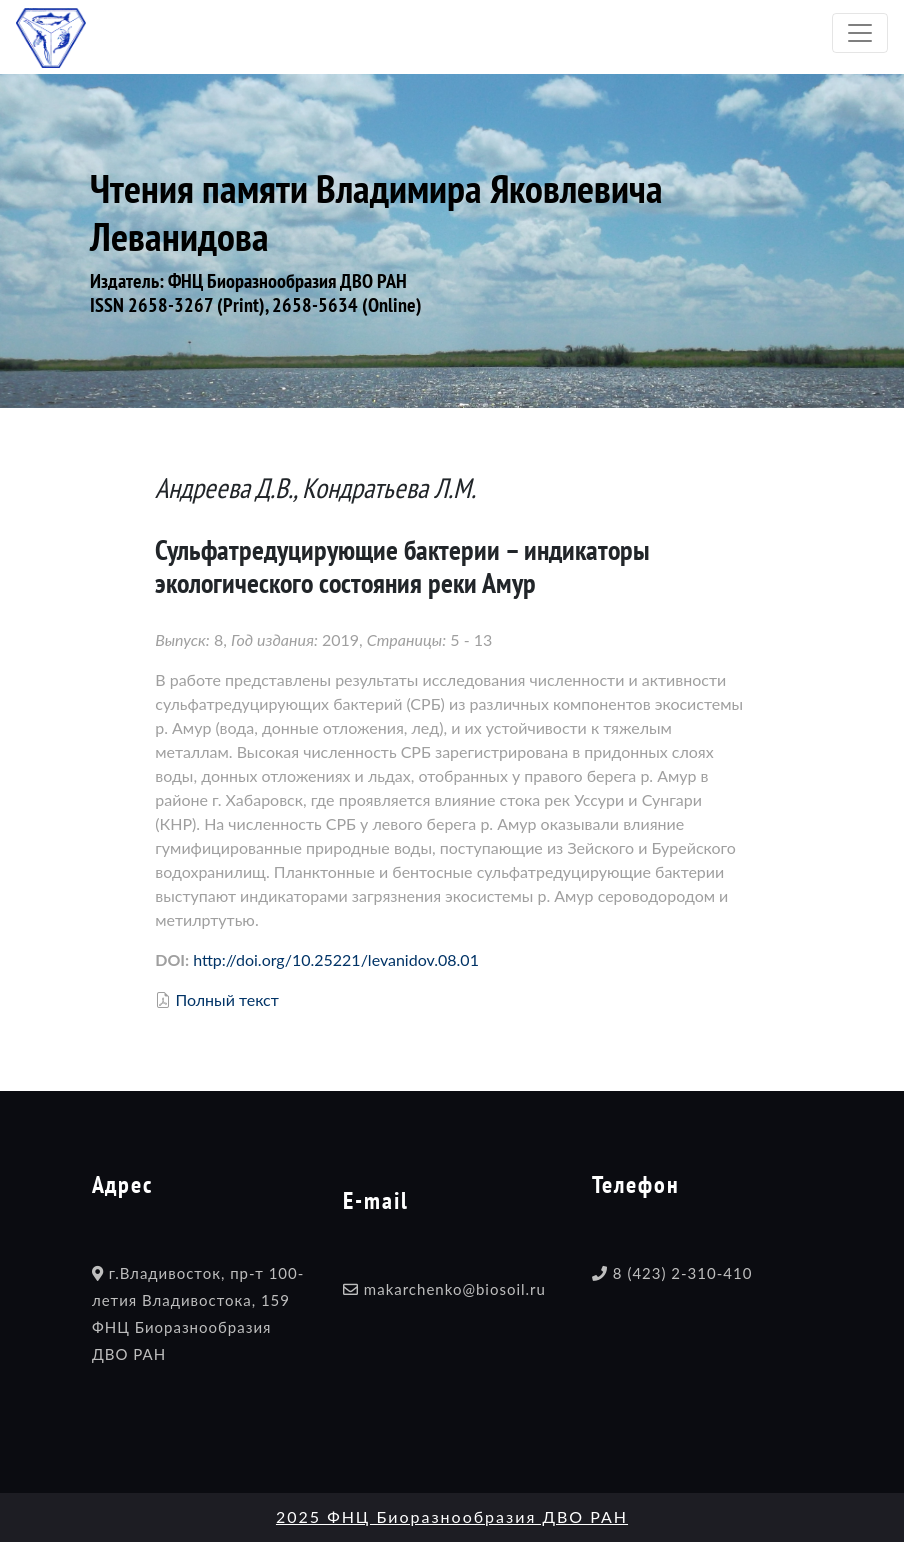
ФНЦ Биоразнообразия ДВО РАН (287, 281)
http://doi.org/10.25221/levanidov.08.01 (336, 959)
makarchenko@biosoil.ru (455, 1289)
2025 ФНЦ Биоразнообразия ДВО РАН (452, 1516)
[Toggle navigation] (860, 33)
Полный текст (226, 999)
